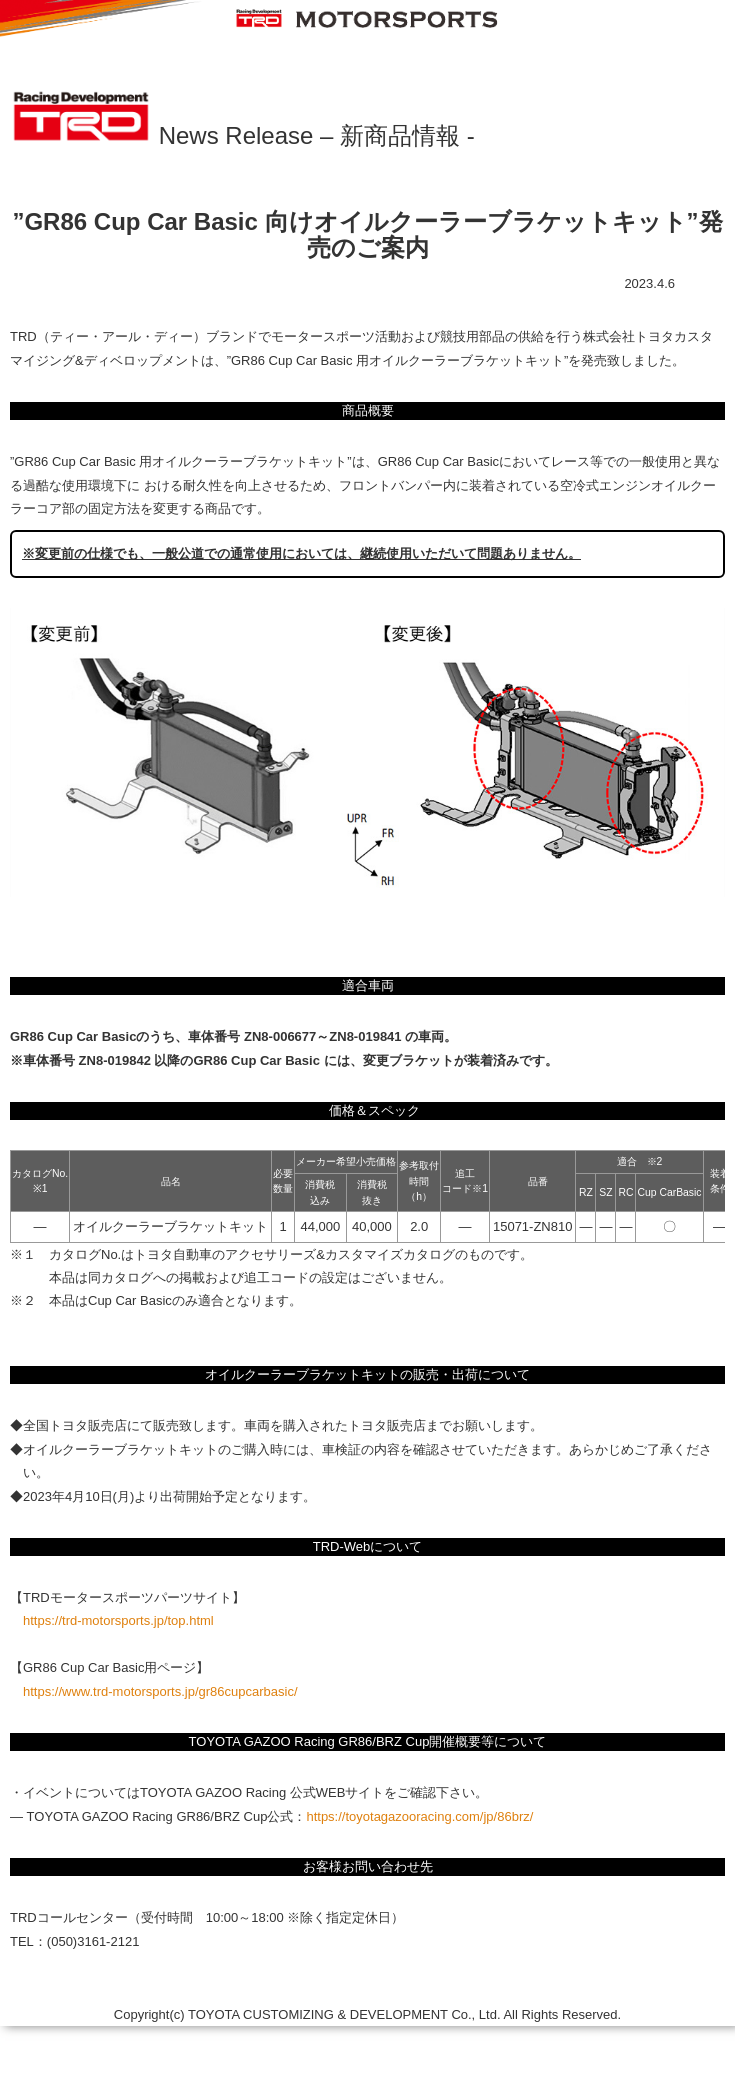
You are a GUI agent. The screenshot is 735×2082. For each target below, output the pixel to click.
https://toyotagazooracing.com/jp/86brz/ (419, 1816)
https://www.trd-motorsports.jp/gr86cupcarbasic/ (160, 1691)
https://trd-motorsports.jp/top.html (118, 1620)
